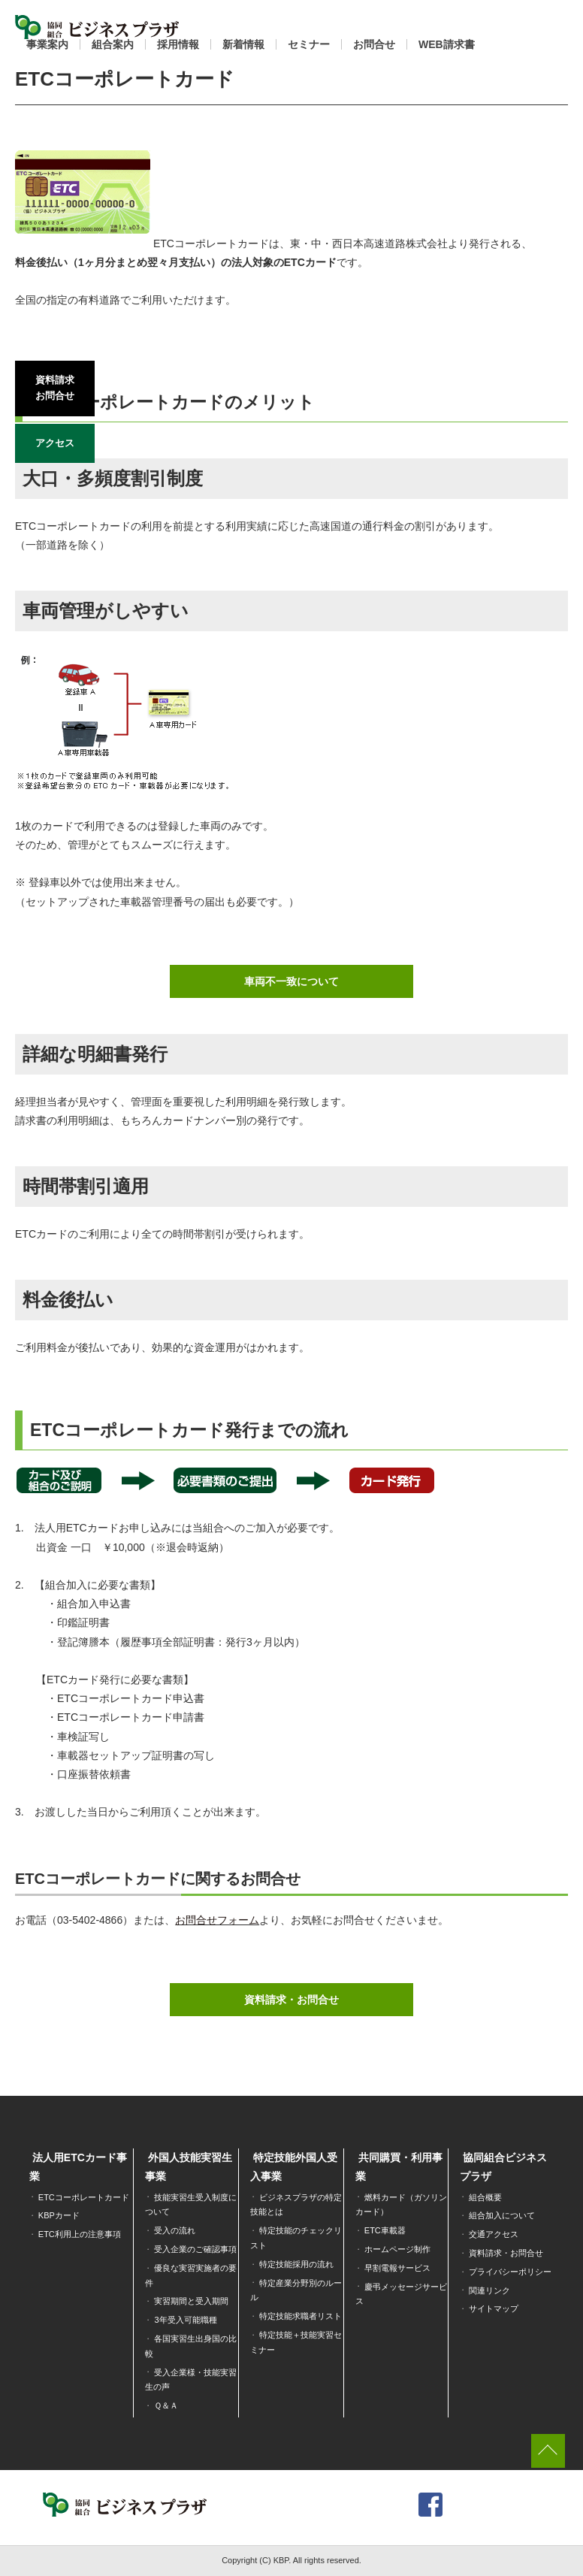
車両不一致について (291, 981)
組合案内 (113, 44)
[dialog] (555, 2546)
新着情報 (243, 44)
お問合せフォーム (217, 1920)
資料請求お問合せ (54, 387)
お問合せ (374, 44)
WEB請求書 (446, 44)
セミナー (309, 44)
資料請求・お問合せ (291, 2000)
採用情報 (178, 44)
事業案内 (47, 44)
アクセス (54, 440)
